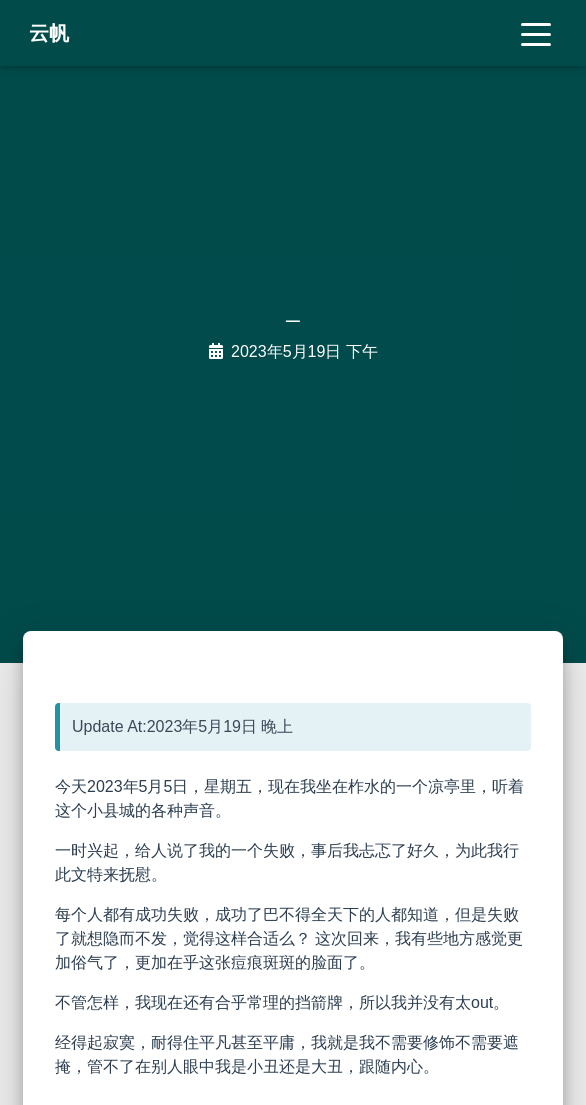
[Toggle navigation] (536, 33)
